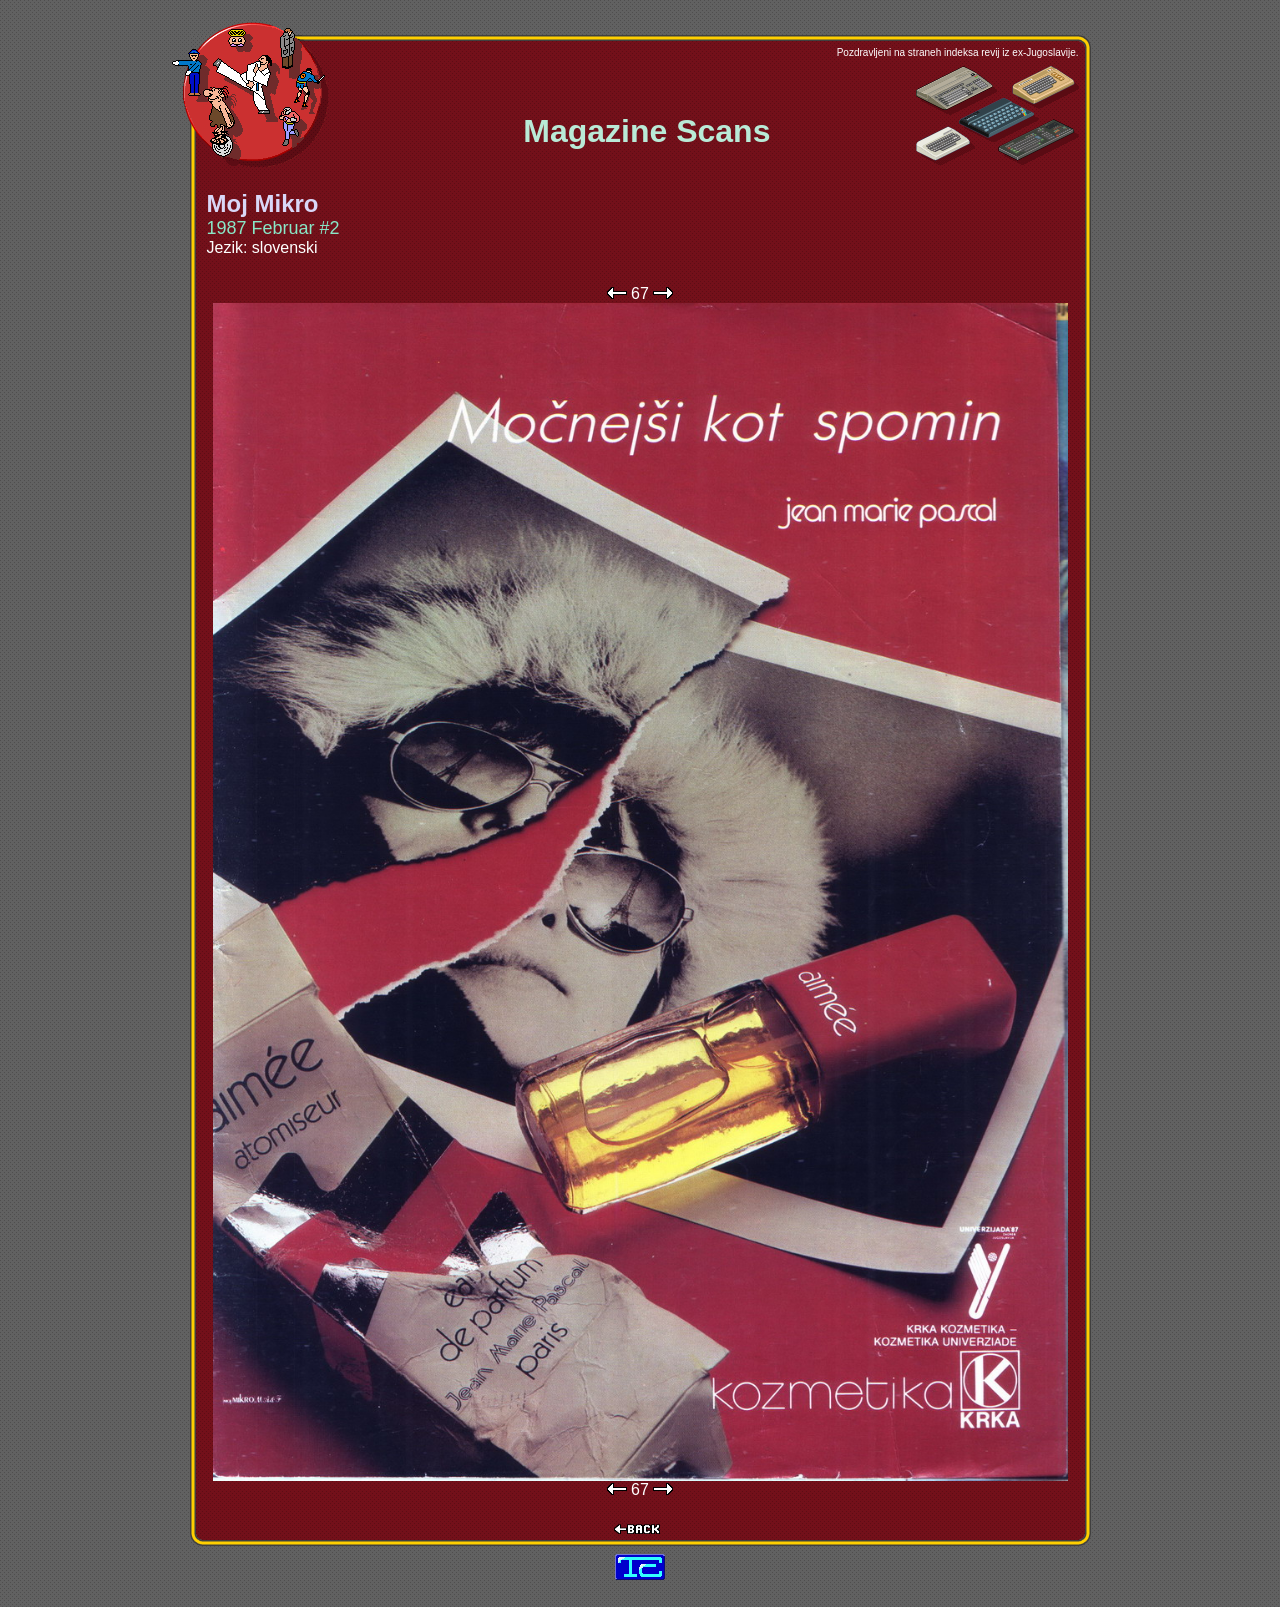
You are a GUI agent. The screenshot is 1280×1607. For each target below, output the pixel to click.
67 (640, 293)
